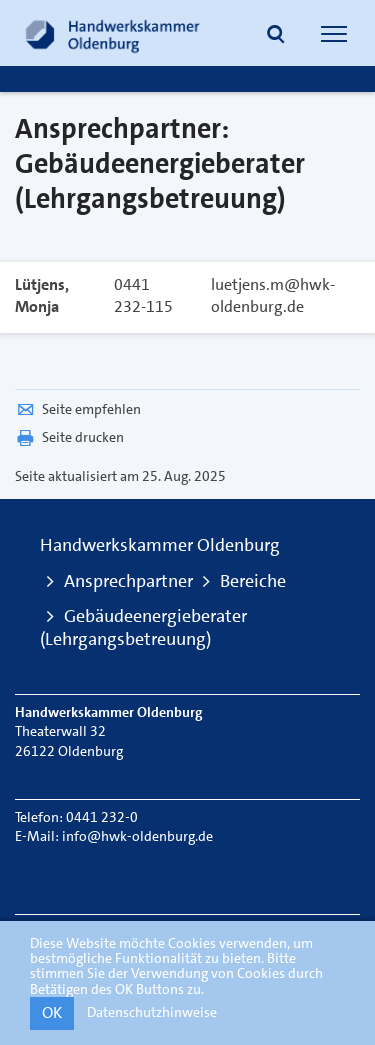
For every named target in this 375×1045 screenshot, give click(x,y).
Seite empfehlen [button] (78, 409)
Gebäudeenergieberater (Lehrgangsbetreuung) (143, 627)
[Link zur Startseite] (113, 33)
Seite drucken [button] (69, 437)
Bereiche (253, 581)
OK (52, 1012)
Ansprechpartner (128, 581)
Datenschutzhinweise (152, 1012)
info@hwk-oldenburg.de (137, 836)
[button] (276, 36)
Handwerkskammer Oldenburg (160, 545)
